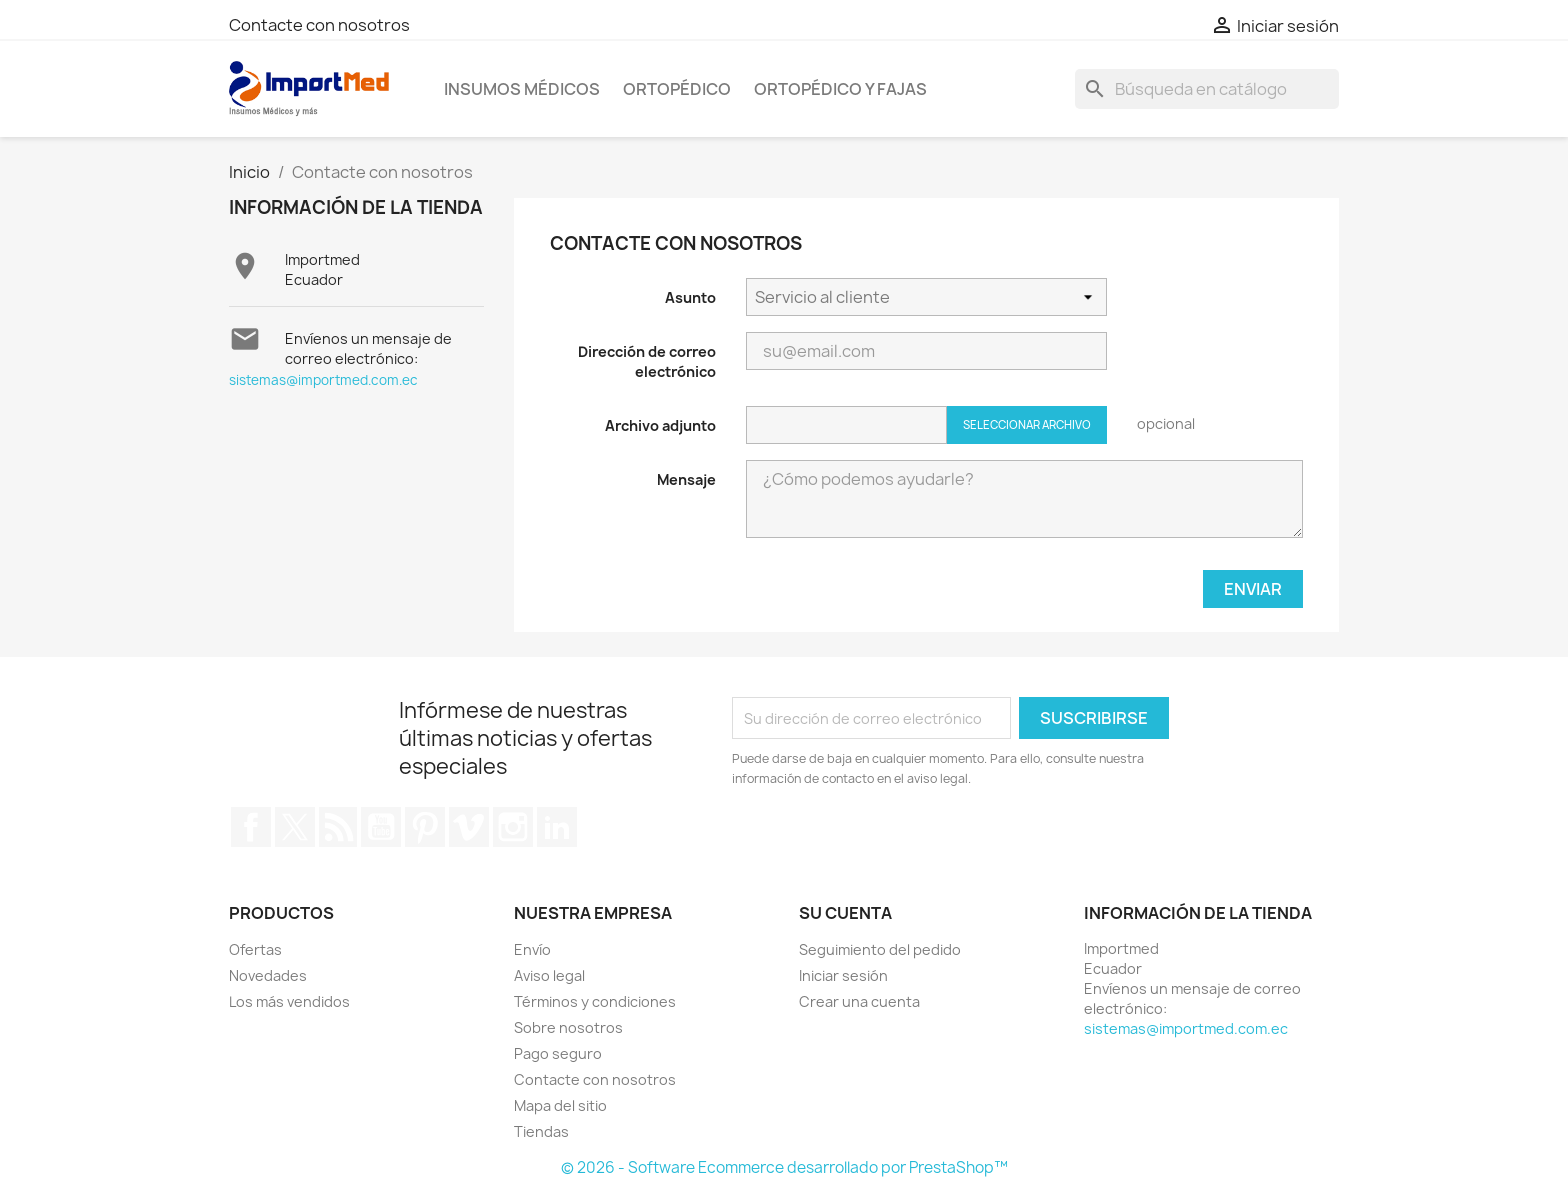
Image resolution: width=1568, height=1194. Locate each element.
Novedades (268, 975)
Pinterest (425, 827)
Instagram (513, 827)
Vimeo (469, 827)
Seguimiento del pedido (880, 949)
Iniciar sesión (843, 975)
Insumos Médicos (522, 89)
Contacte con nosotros (319, 25)
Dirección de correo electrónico (647, 361)
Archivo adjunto (660, 425)
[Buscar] (1207, 89)
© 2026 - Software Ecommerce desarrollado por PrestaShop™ (784, 1167)
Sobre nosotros (568, 1027)
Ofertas (255, 949)
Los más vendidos (289, 1001)
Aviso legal (549, 975)
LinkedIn (557, 827)
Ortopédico (677, 89)
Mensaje (686, 479)
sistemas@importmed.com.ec (323, 380)
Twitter (295, 827)
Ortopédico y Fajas (840, 89)
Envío (532, 949)
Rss (338, 827)
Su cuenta (845, 913)
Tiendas (541, 1131)
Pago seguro (558, 1053)
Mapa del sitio (560, 1105)
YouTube (381, 827)
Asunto (690, 297)
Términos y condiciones (595, 1001)
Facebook (251, 827)
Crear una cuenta (859, 1001)
